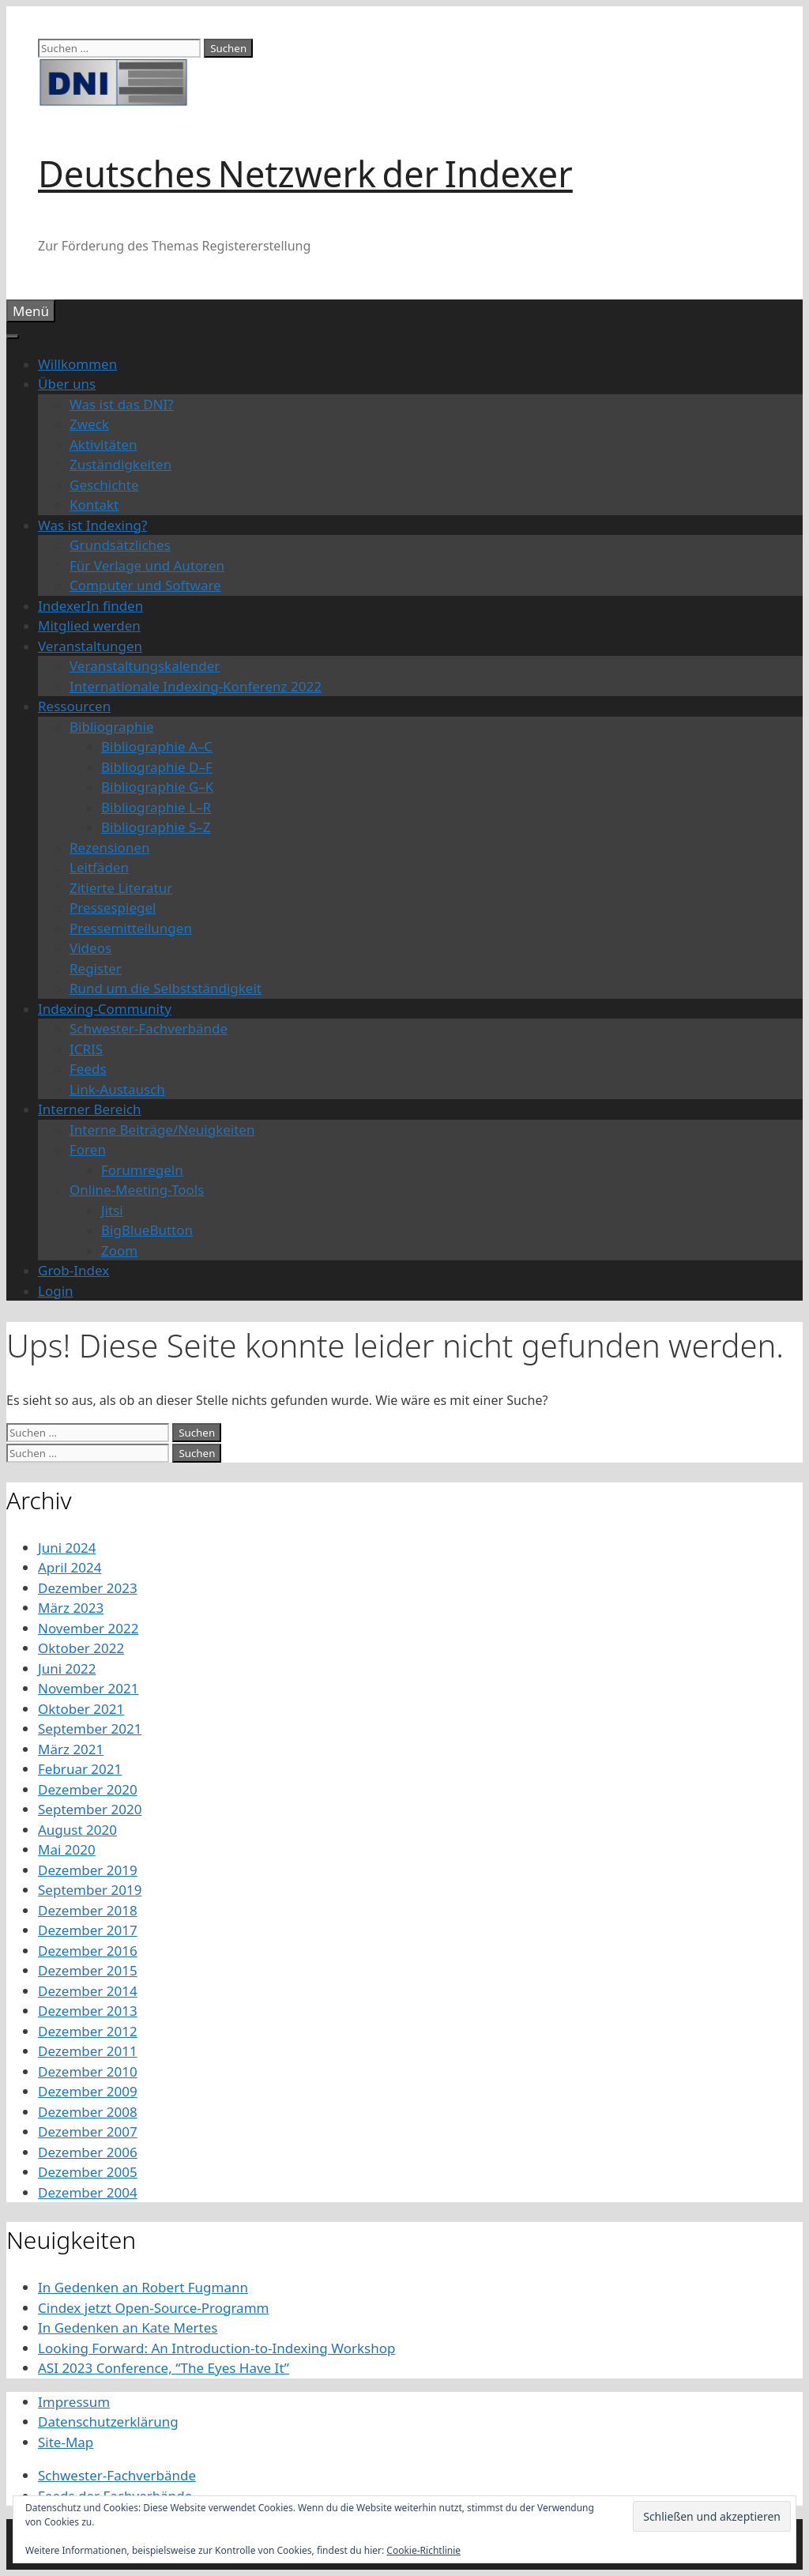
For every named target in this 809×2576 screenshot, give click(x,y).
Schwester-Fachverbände (149, 1028)
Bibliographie (112, 726)
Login (55, 1291)
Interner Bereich (89, 1109)
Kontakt (94, 504)
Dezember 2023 (87, 1588)
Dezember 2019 (87, 1870)
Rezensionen (110, 847)
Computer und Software (145, 585)
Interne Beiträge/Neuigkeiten (162, 1129)
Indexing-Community (104, 1009)
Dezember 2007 (87, 2131)
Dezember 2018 (87, 1910)
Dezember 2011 (87, 2051)
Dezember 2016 (87, 1950)
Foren (88, 1149)
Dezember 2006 (87, 2152)
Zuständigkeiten (120, 464)
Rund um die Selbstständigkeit (166, 988)
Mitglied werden (89, 625)
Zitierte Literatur (121, 888)
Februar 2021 (80, 1769)
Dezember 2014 (87, 1991)
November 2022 (88, 1628)
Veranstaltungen (90, 646)
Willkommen (77, 364)
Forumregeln (142, 1170)
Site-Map (65, 2442)
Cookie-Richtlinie (423, 2550)
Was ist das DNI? (122, 404)
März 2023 (70, 1608)
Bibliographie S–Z (156, 827)
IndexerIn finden (90, 606)
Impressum (74, 2402)
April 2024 (69, 1567)
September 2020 (89, 1809)
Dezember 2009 (87, 2091)
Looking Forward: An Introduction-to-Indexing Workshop (216, 2348)
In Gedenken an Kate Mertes (127, 2327)
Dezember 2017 (87, 1930)
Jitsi (112, 1210)
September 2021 (89, 1728)
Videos (90, 948)
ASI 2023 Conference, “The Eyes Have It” (163, 2368)
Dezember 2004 (87, 2192)
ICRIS (86, 1049)
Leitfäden (99, 867)
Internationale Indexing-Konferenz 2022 (196, 686)
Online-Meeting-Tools (137, 1190)
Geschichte (104, 485)
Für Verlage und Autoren (147, 565)
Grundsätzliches (120, 545)
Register (96, 968)
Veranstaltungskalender (145, 666)
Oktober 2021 (81, 1709)
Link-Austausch (117, 1089)
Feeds (88, 1069)
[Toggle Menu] (12, 336)
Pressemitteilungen (131, 928)
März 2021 (70, 1749)
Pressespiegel (113, 907)
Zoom (119, 1250)
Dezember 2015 (87, 1970)
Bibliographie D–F (157, 767)
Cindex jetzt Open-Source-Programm (153, 2308)
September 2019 (89, 1890)
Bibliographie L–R (156, 807)
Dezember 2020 (87, 1789)
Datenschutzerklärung (108, 2421)
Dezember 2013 (87, 2011)
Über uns (67, 384)
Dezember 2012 (87, 2031)
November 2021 (88, 1688)
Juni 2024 (67, 1547)
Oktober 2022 (81, 1648)
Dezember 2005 (87, 2172)
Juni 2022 (67, 1668)
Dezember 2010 (87, 2071)
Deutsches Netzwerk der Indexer (305, 173)
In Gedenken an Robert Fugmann (143, 2287)
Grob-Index (73, 1270)
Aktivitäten (103, 444)
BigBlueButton (147, 1230)
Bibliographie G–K (157, 787)
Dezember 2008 (87, 2112)
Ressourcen (74, 706)
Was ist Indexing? (92, 525)
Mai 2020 (67, 1849)
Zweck (89, 424)
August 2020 (77, 1830)
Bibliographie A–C (157, 746)
